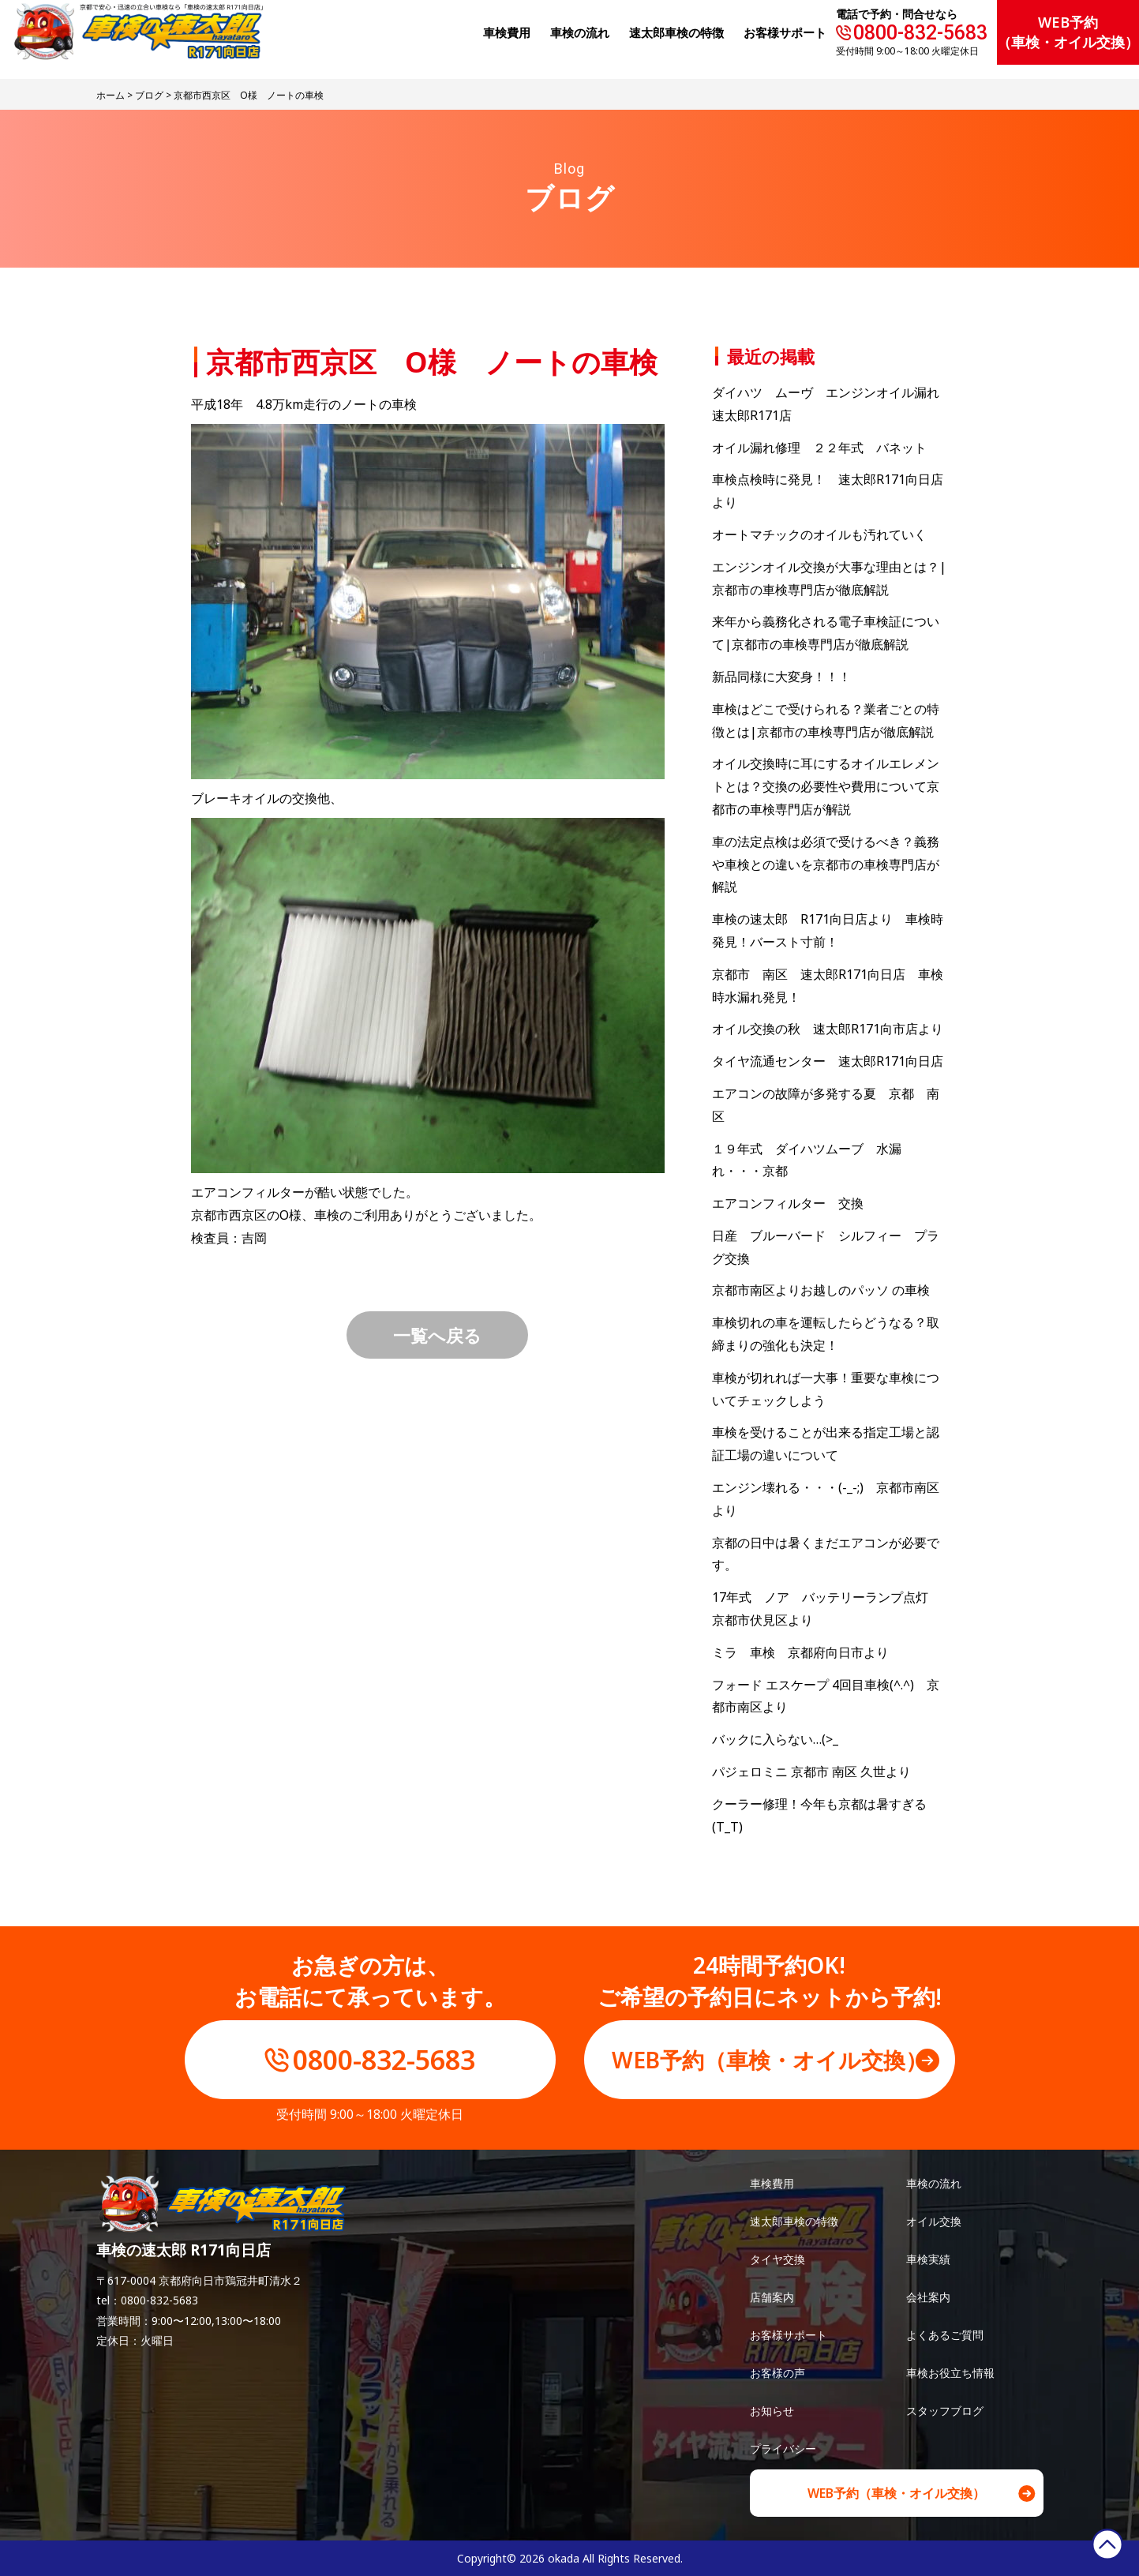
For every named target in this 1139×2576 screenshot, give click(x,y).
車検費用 (772, 2183)
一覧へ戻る (437, 1335)
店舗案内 (772, 2296)
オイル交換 (933, 2221)
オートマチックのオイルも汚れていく (819, 534)
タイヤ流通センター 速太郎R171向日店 (827, 1061)
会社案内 (928, 2296)
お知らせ (772, 2410)
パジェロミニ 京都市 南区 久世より (811, 1771)
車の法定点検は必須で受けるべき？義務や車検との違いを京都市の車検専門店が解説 (825, 864)
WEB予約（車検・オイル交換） (1068, 32)
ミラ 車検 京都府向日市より (800, 1652)
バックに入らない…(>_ (775, 1739)
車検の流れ (933, 2183)
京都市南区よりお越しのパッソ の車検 (827, 1290)
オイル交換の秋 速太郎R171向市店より (827, 1028)
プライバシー (783, 2448)
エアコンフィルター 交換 (788, 1203)
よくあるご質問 (945, 2334)
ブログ (149, 95)
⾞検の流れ (579, 32)
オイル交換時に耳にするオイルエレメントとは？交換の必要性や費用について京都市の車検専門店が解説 (825, 786)
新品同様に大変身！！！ (781, 676)
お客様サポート (785, 32)
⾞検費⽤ (506, 32)
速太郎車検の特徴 (794, 2221)
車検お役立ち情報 (950, 2372)
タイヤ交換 (777, 2259)
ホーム (110, 95)
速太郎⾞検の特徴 (676, 32)
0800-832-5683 (920, 32)
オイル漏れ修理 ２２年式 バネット (819, 447)
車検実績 (928, 2259)
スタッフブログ (945, 2410)
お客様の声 (777, 2372)
